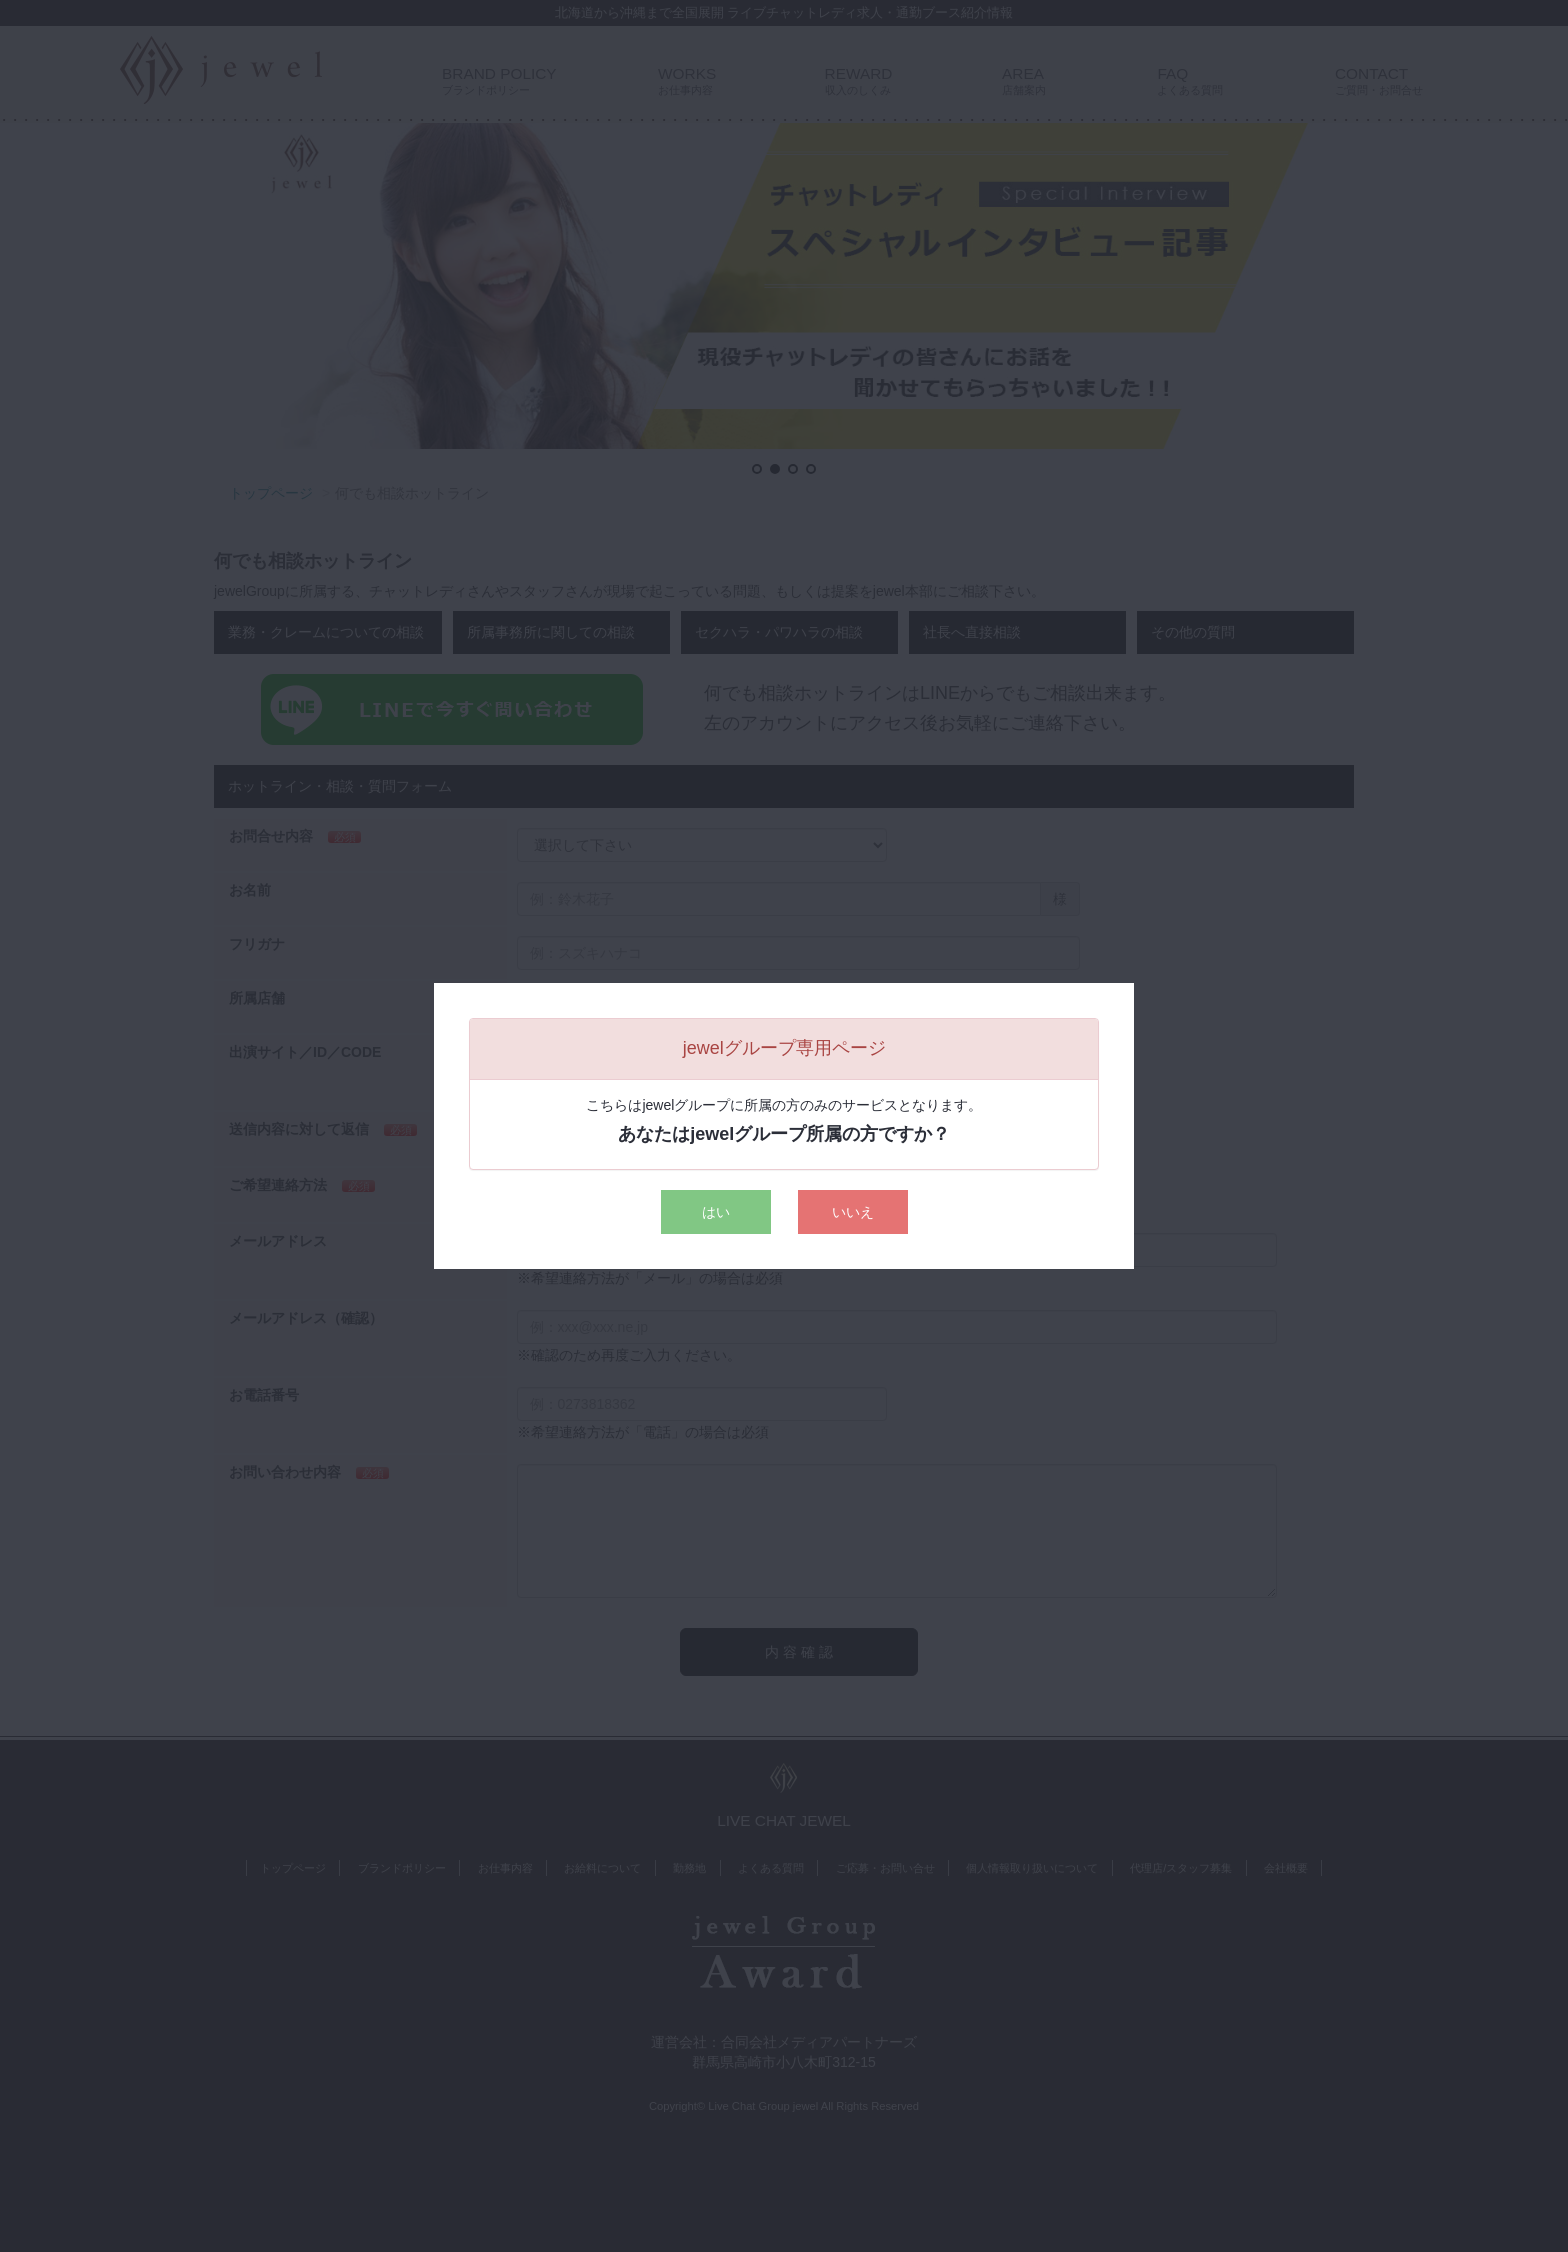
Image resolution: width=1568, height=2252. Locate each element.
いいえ (853, 1212)
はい (716, 1212)
